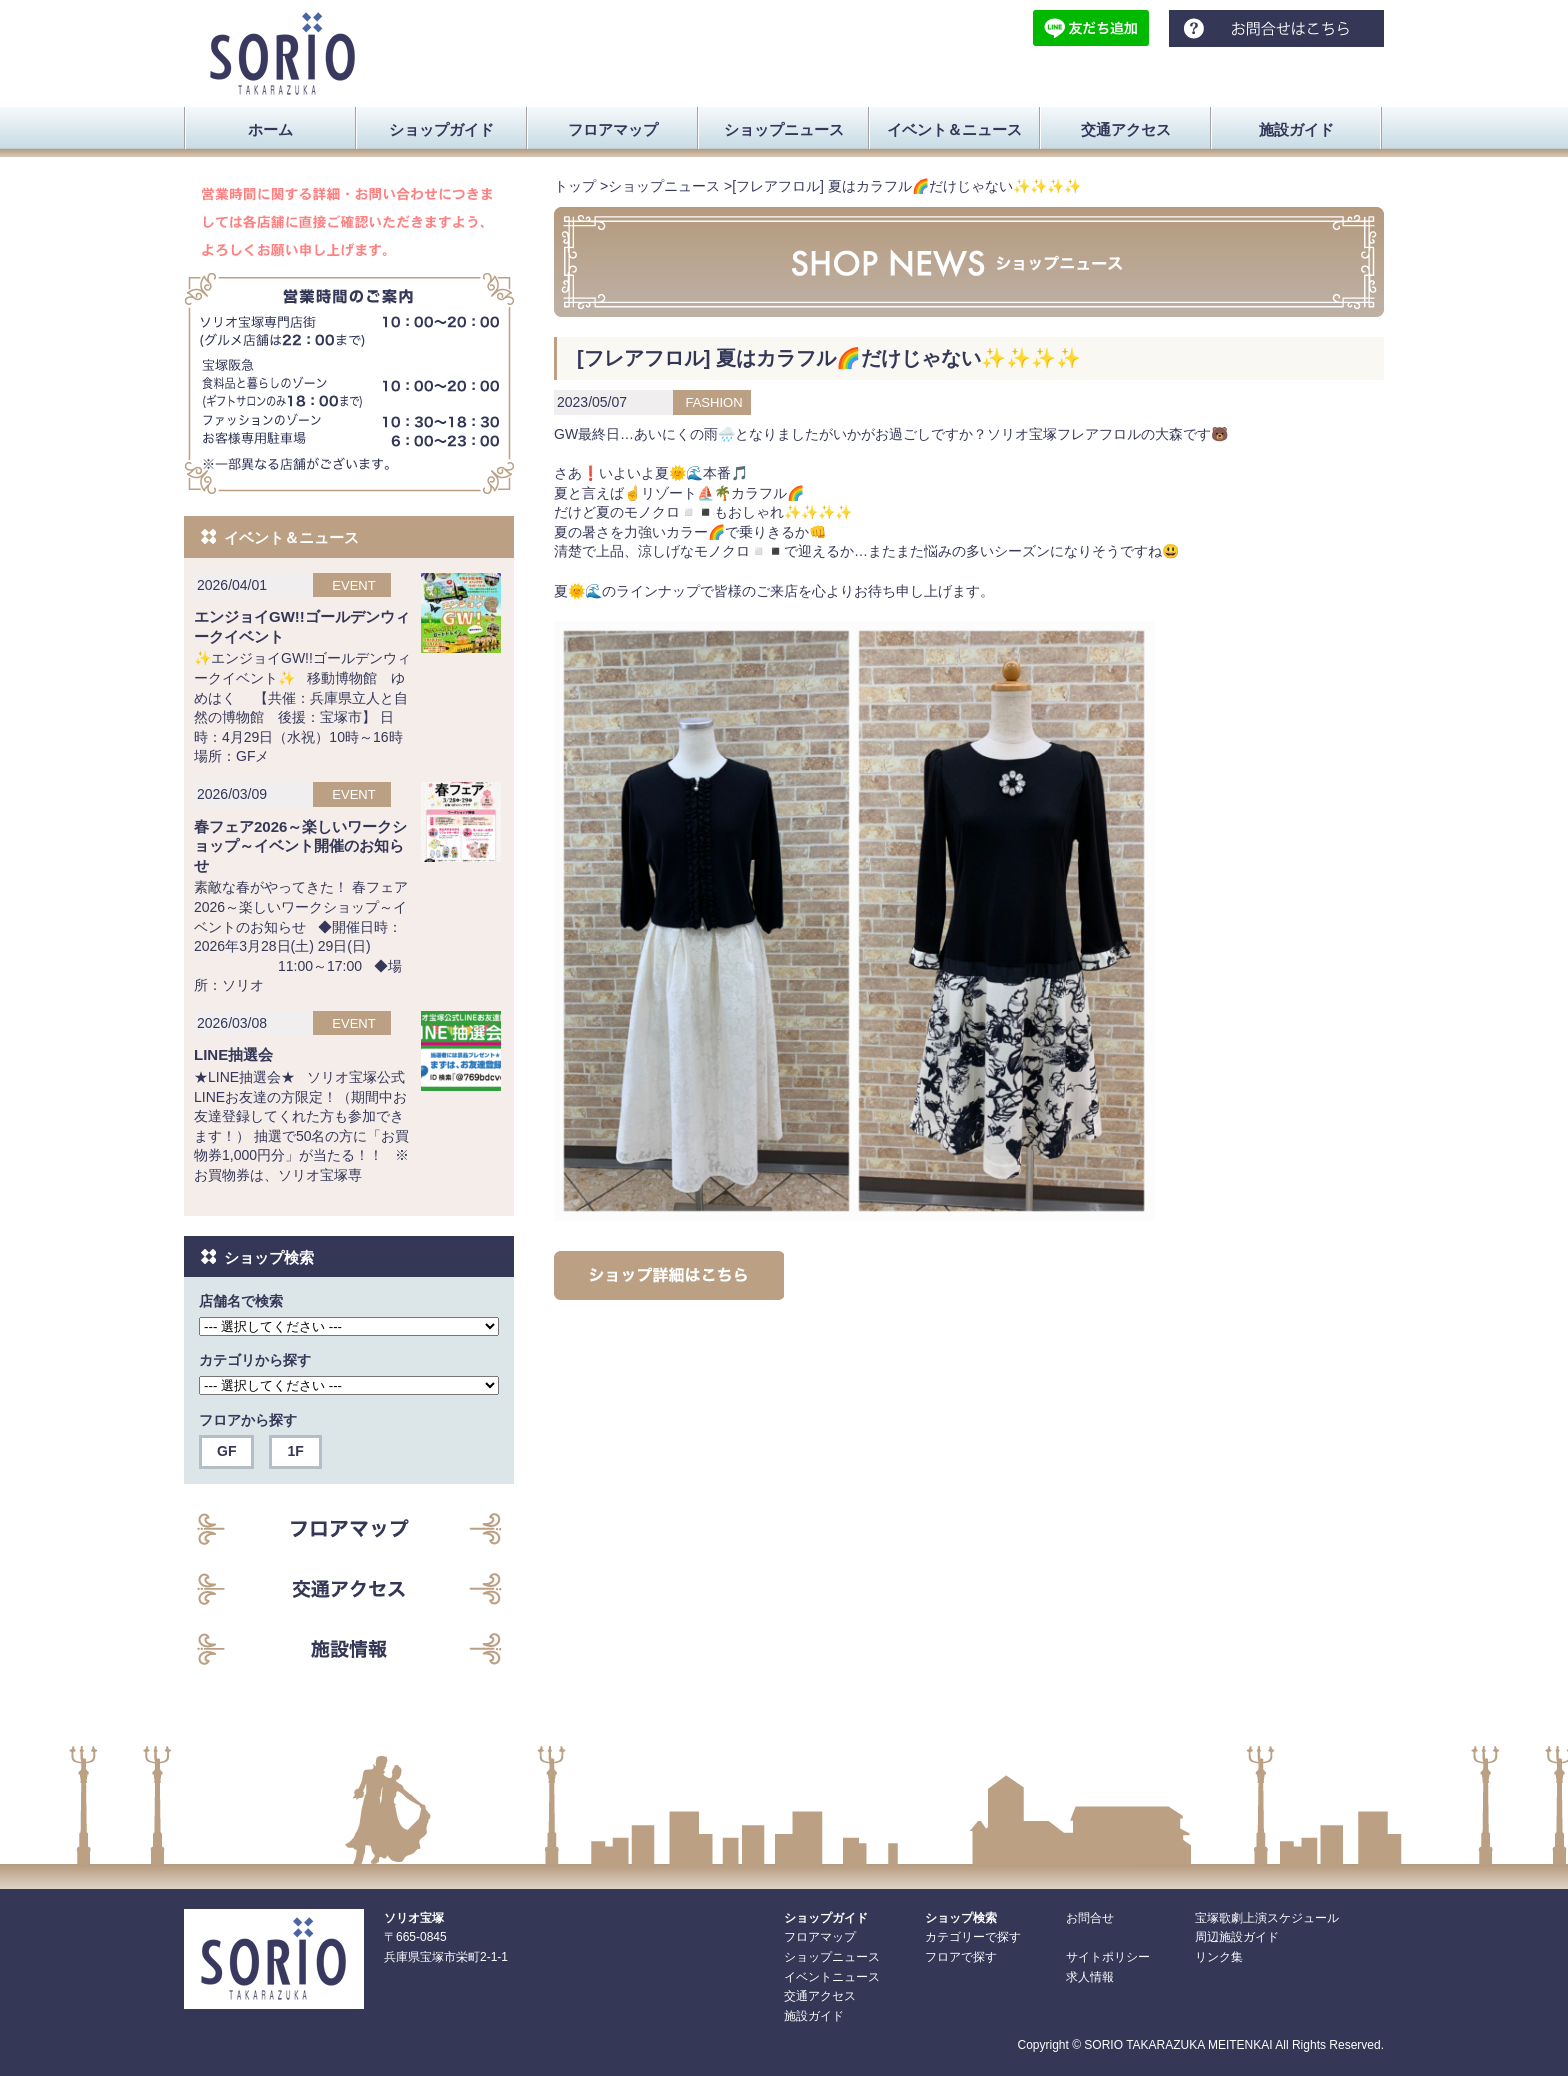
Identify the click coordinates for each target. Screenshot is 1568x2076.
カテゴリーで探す (973, 1937)
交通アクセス (820, 1996)
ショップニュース (664, 186)
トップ (575, 186)
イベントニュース (832, 1977)
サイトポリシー (1108, 1957)
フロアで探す (961, 1957)
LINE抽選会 (233, 1054)
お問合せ (1090, 1918)
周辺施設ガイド (1237, 1937)
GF (226, 1451)
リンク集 (1219, 1957)
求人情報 (1090, 1977)
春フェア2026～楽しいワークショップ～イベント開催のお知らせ (300, 846)
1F (295, 1451)
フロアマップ (820, 1937)
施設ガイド (814, 2016)
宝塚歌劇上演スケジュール (1267, 1918)
